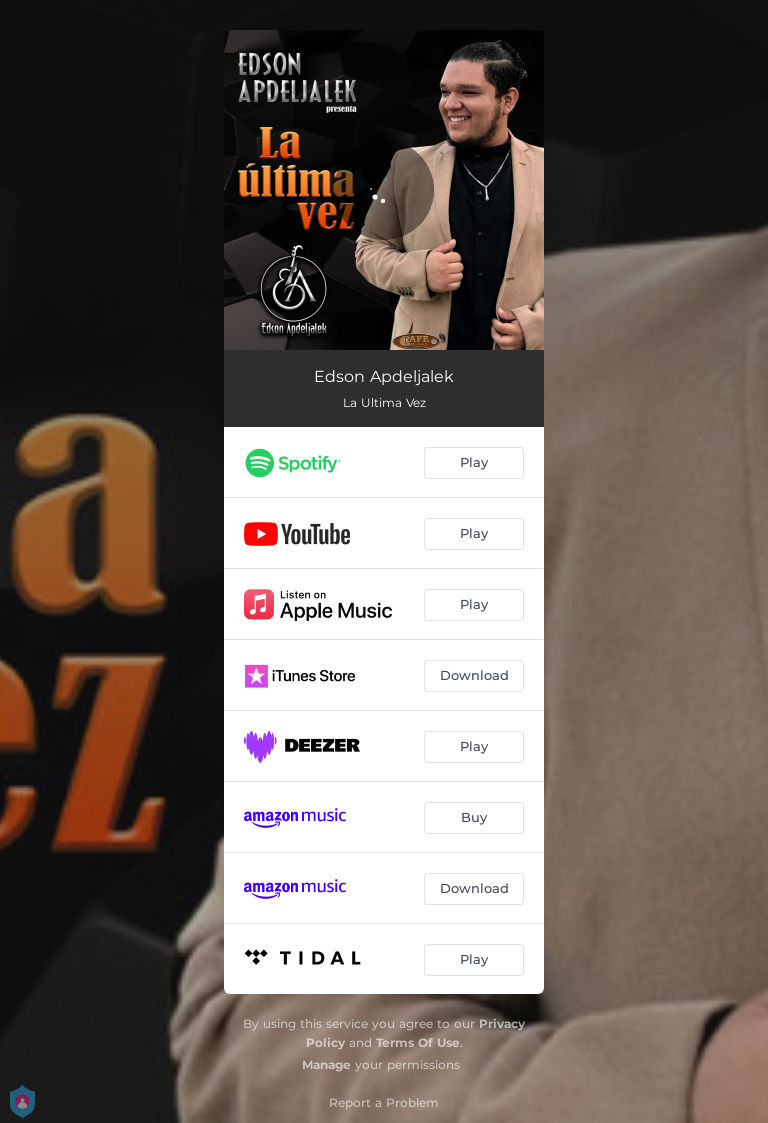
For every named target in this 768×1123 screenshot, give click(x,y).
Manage (326, 1064)
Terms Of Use (418, 1042)
